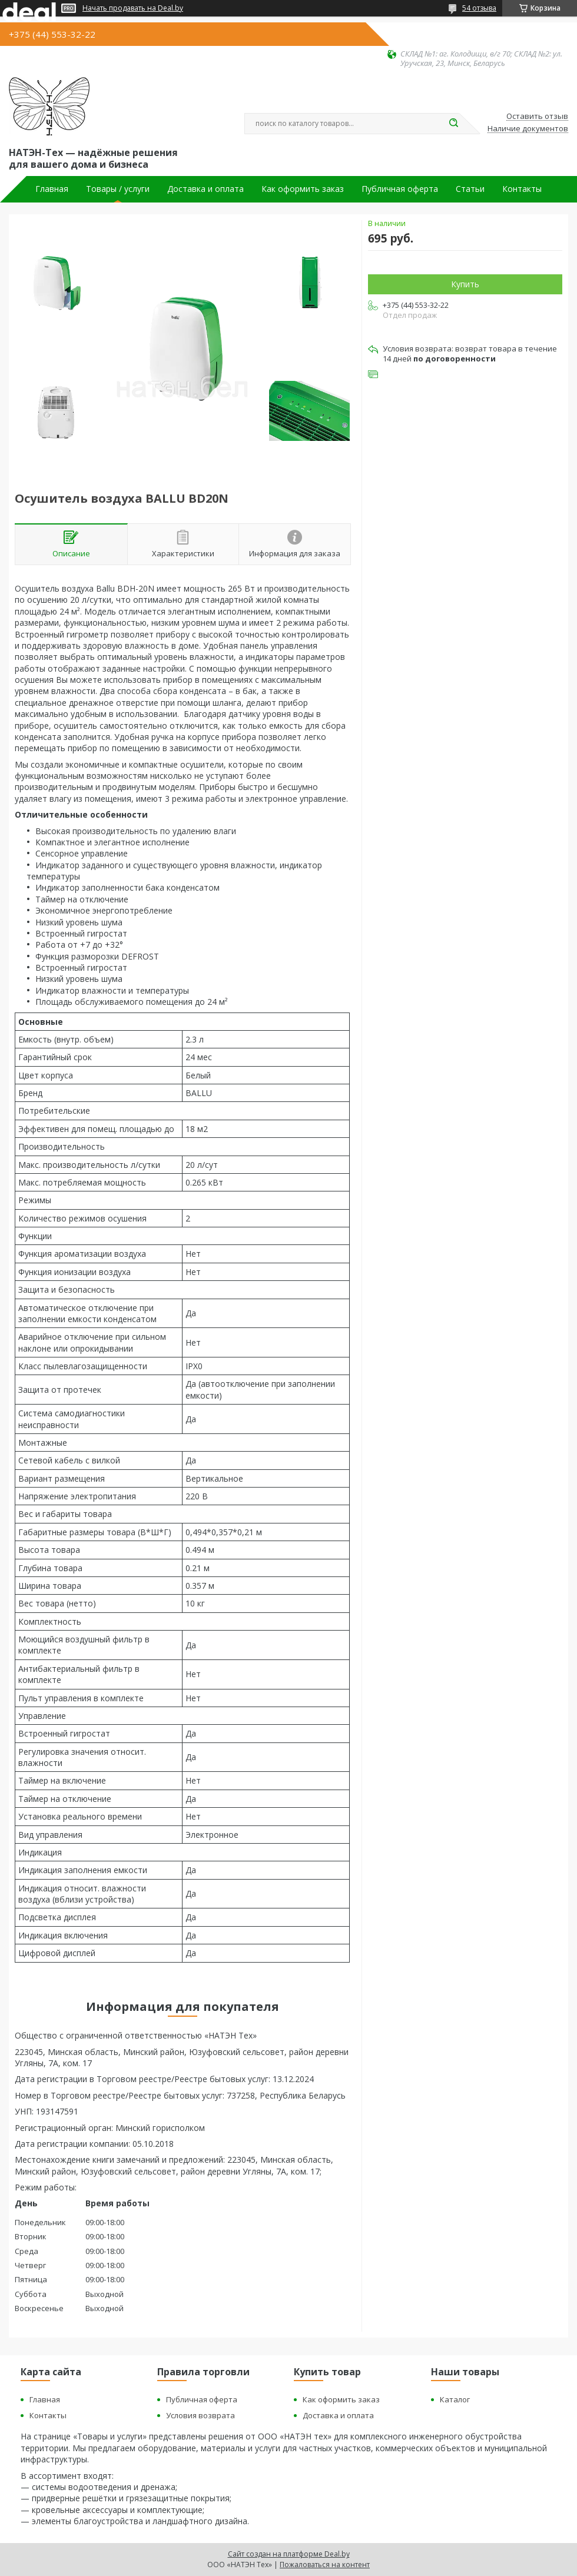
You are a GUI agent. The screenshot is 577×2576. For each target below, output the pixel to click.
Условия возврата (200, 2415)
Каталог (455, 2399)
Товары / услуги (118, 189)
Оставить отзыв (537, 116)
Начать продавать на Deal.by (132, 8)
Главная (51, 189)
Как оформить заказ (302, 189)
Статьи (470, 189)
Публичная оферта (400, 189)
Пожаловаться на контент (325, 2565)
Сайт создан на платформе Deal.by (289, 2554)
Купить (465, 284)
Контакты (522, 189)
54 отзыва (479, 8)
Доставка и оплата (205, 189)
